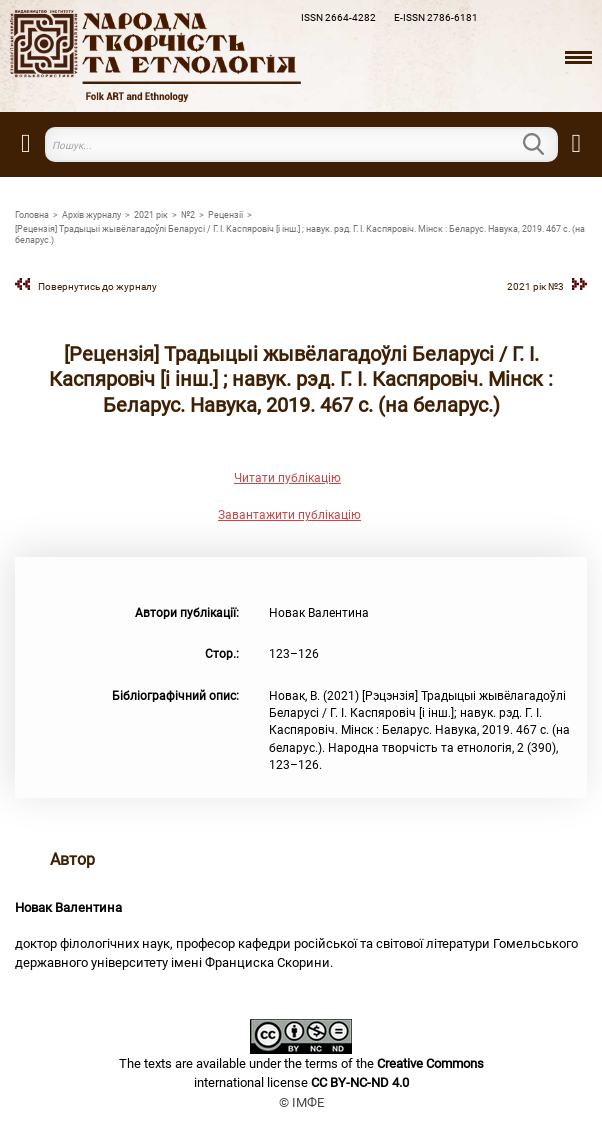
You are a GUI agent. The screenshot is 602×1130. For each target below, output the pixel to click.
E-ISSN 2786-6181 (436, 17)
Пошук (546, 144)
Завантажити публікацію (289, 515)
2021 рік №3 (535, 286)
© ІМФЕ (301, 1102)
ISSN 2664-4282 (338, 17)
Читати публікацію (287, 478)
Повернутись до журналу (97, 286)
